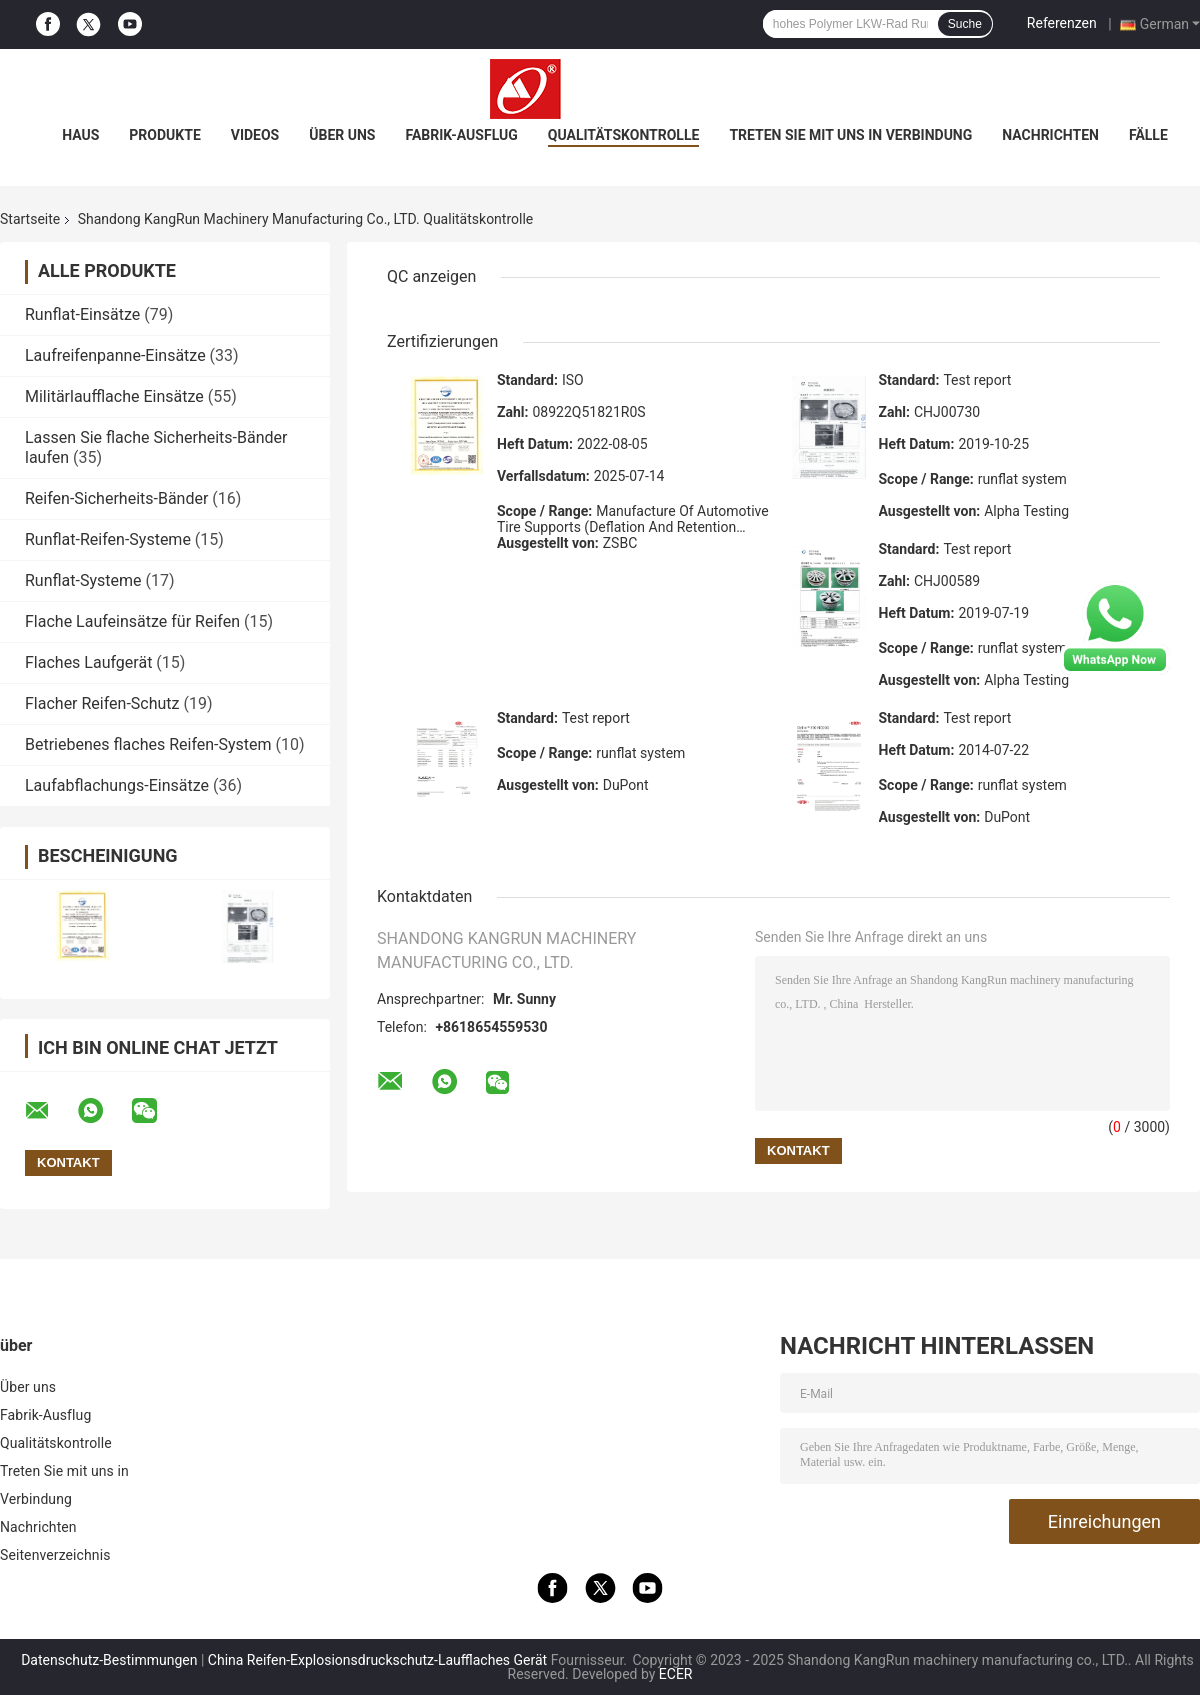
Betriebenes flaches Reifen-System (148, 744)
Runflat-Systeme (83, 580)
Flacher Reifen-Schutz (102, 703)
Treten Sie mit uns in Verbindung (850, 135)
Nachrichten (1050, 135)
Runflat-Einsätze (82, 314)
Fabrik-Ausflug (461, 135)
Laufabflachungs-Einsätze (117, 785)
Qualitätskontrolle (624, 135)
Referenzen (1062, 23)
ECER (676, 1674)
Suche (965, 24)
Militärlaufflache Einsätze (114, 396)
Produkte (164, 135)
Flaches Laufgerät (88, 662)
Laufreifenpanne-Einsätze (115, 355)
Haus (80, 135)
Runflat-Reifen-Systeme (108, 539)
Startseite (30, 219)
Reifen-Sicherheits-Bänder (116, 498)
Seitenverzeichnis (55, 1555)
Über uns (342, 135)
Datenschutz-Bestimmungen (109, 1660)
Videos (255, 135)
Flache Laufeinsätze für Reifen (132, 621)
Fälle (1148, 135)
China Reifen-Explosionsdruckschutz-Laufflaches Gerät (377, 1660)
